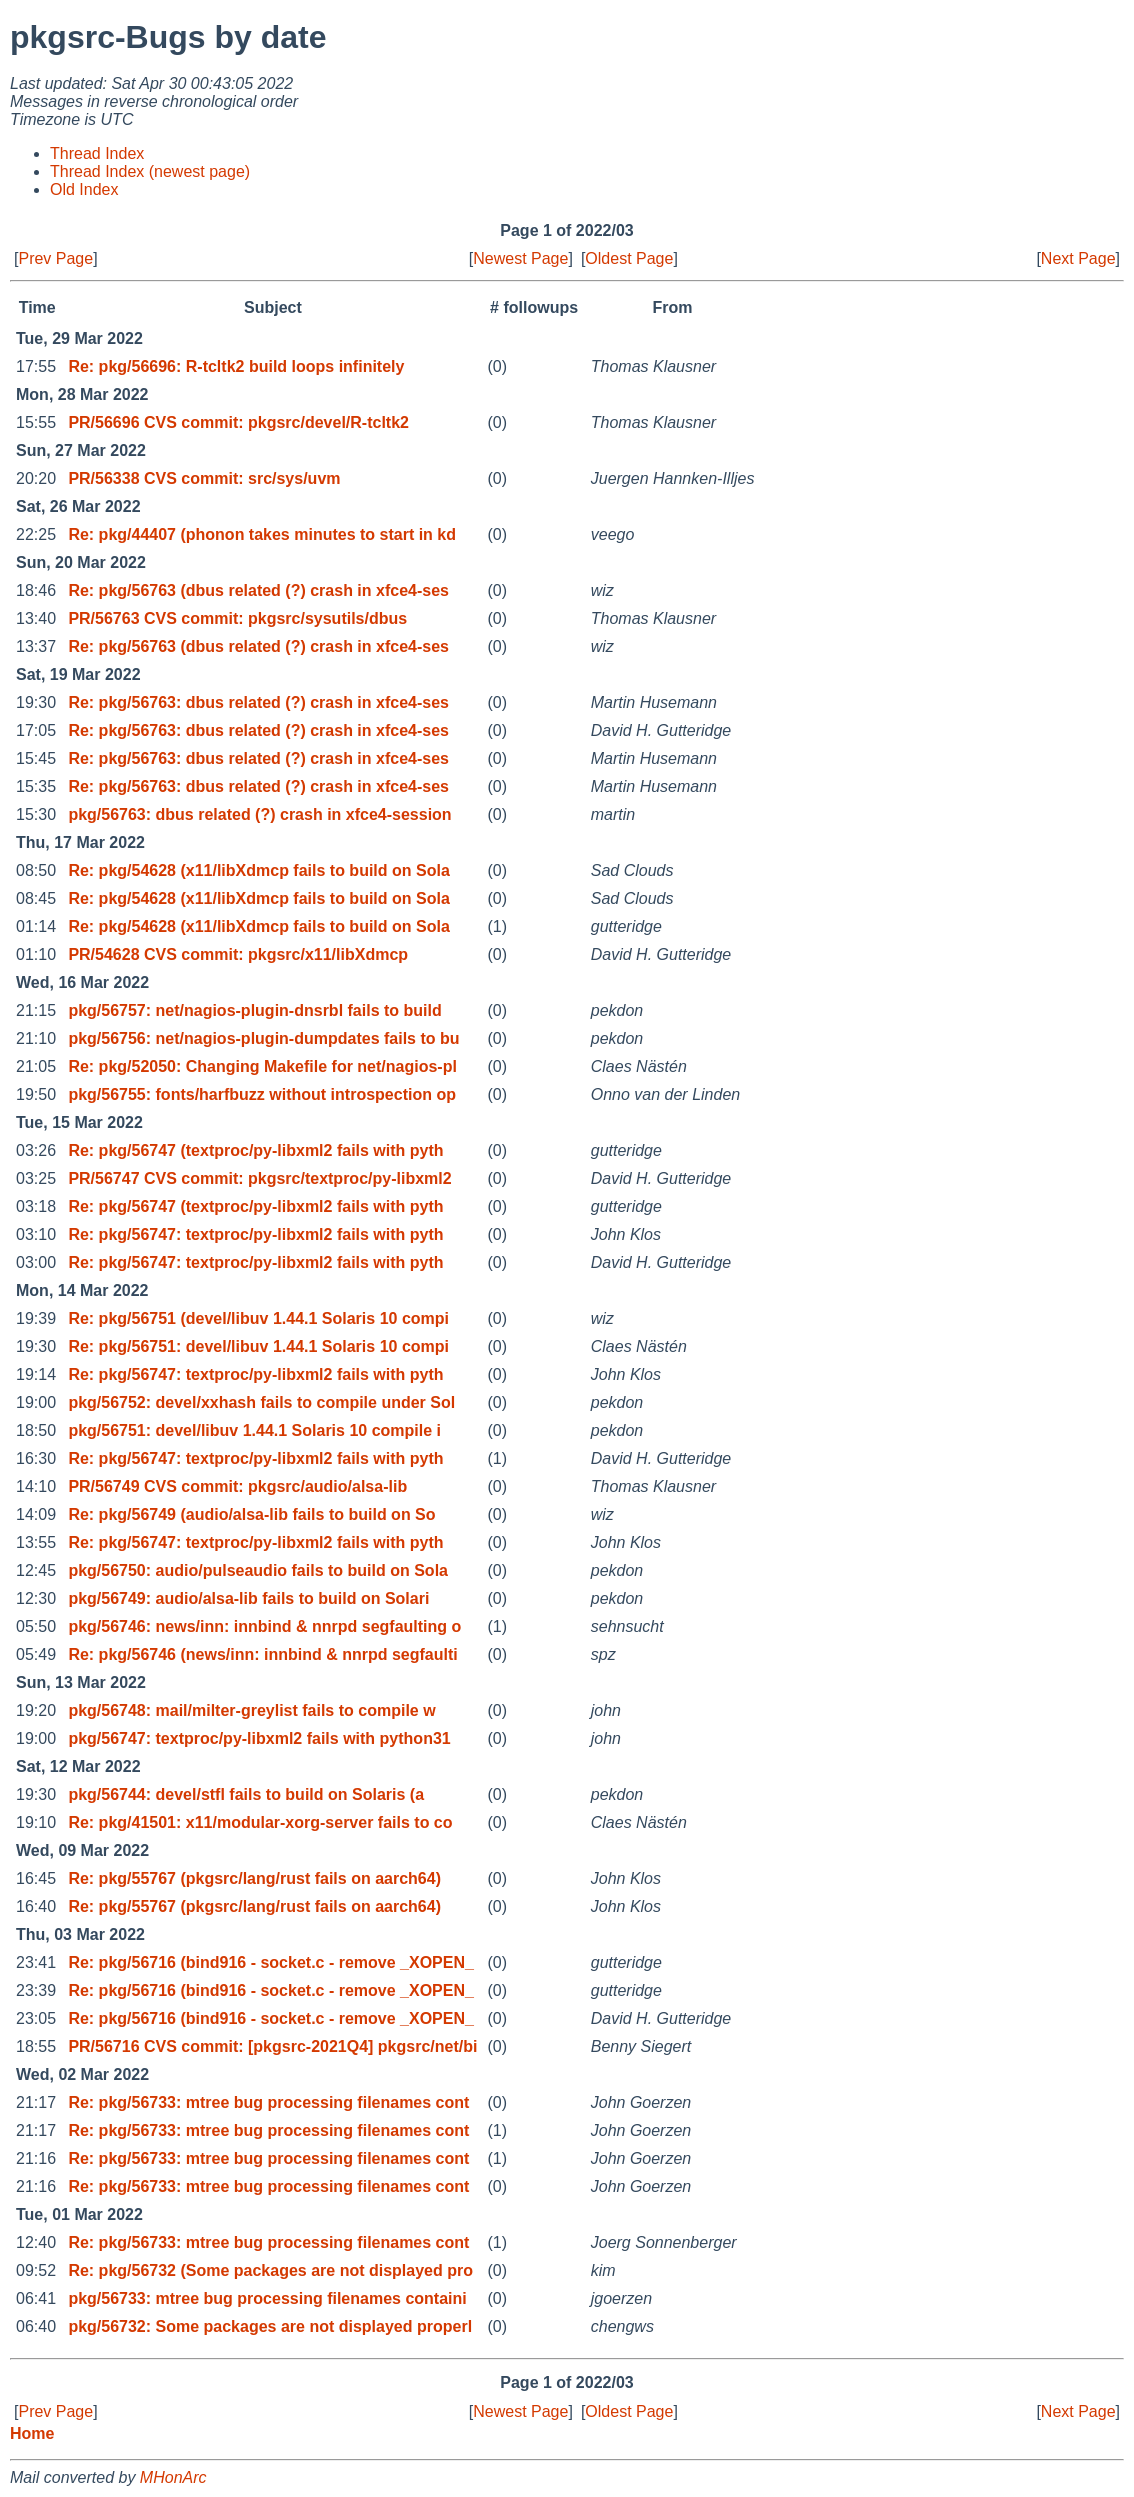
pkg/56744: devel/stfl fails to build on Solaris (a (246, 1794)
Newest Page (520, 258)
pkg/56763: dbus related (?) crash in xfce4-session (259, 814)
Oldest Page (629, 258)
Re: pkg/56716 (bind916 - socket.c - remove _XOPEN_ (271, 1962)
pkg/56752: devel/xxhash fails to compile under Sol (261, 1402)
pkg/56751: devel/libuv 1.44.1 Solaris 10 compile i (254, 1430)
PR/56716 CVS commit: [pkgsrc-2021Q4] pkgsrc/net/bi (272, 2046)
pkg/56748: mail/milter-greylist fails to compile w (251, 1710)
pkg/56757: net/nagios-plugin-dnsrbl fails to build (254, 1010)
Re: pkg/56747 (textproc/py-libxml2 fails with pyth (255, 1150)
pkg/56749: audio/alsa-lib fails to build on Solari (248, 1598)
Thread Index (97, 153)
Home (32, 2433)
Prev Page (55, 258)
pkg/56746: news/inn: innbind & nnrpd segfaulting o (264, 1626)
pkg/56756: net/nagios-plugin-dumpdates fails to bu (263, 1038)
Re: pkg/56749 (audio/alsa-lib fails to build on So (251, 1514)
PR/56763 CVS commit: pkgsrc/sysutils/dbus (237, 618)
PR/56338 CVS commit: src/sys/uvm (204, 478)
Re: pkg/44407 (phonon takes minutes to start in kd (262, 534)
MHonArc (173, 2477)
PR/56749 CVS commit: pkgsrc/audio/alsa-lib (237, 1486)
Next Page (1078, 258)
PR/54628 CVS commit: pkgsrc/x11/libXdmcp (238, 954)
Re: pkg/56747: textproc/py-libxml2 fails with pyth (255, 1234)
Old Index (84, 189)
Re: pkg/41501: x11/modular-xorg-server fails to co (260, 1822)
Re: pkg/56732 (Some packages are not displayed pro (270, 2270)
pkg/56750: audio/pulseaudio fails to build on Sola (258, 1570)
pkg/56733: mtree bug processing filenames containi (267, 2298)
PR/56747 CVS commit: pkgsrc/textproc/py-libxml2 (259, 1178)
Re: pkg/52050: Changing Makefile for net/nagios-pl (262, 1066)
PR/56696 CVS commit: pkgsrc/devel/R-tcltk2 (238, 422)
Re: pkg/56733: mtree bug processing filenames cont (268, 2102)
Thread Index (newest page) (150, 171)
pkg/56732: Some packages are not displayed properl (270, 2326)
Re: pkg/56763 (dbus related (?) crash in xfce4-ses (258, 590)
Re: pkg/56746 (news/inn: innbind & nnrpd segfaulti (262, 1654)
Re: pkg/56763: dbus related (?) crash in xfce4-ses (258, 702)
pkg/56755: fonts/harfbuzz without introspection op (262, 1094)
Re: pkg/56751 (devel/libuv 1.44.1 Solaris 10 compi (258, 1318)
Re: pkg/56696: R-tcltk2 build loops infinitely (236, 366)
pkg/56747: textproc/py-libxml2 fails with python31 (259, 1738)
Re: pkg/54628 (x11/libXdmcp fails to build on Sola (258, 870)
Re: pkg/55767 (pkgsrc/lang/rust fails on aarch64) (254, 1878)
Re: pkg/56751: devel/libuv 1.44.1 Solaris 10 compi (258, 1346)
